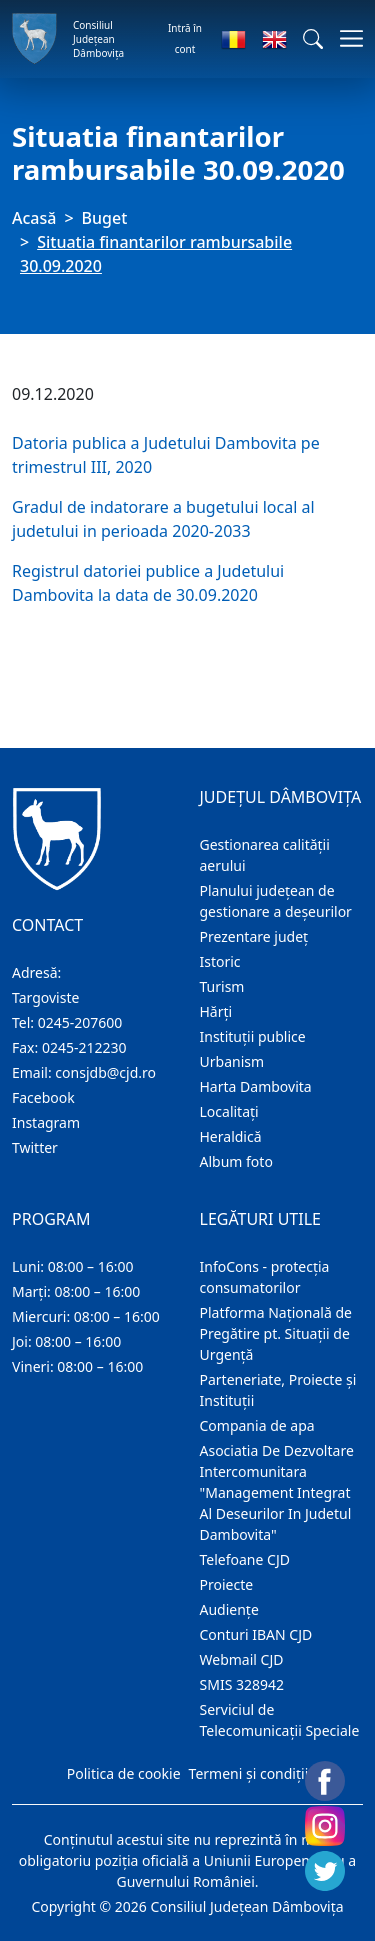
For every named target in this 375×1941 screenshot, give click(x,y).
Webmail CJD (242, 1659)
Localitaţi (229, 1111)
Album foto (236, 1161)
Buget (105, 218)
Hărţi (216, 1011)
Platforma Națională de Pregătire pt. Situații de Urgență (276, 1333)
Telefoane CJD (245, 1559)
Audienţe (229, 1609)
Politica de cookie (124, 1773)
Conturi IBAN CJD (256, 1634)
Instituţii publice (253, 1036)
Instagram (46, 1122)
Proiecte (227, 1584)
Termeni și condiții (249, 1773)
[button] (313, 39)
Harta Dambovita (256, 1086)
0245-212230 (84, 1047)
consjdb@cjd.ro (105, 1072)
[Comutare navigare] (345, 38)
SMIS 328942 (242, 1684)
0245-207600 (80, 1022)
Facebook (43, 1097)
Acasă (34, 218)
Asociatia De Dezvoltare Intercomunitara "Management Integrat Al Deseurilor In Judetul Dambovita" (277, 1492)
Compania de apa (257, 1425)
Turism (222, 986)
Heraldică (231, 1136)
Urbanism (232, 1061)
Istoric (220, 961)
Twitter (35, 1147)
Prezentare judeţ (254, 936)
